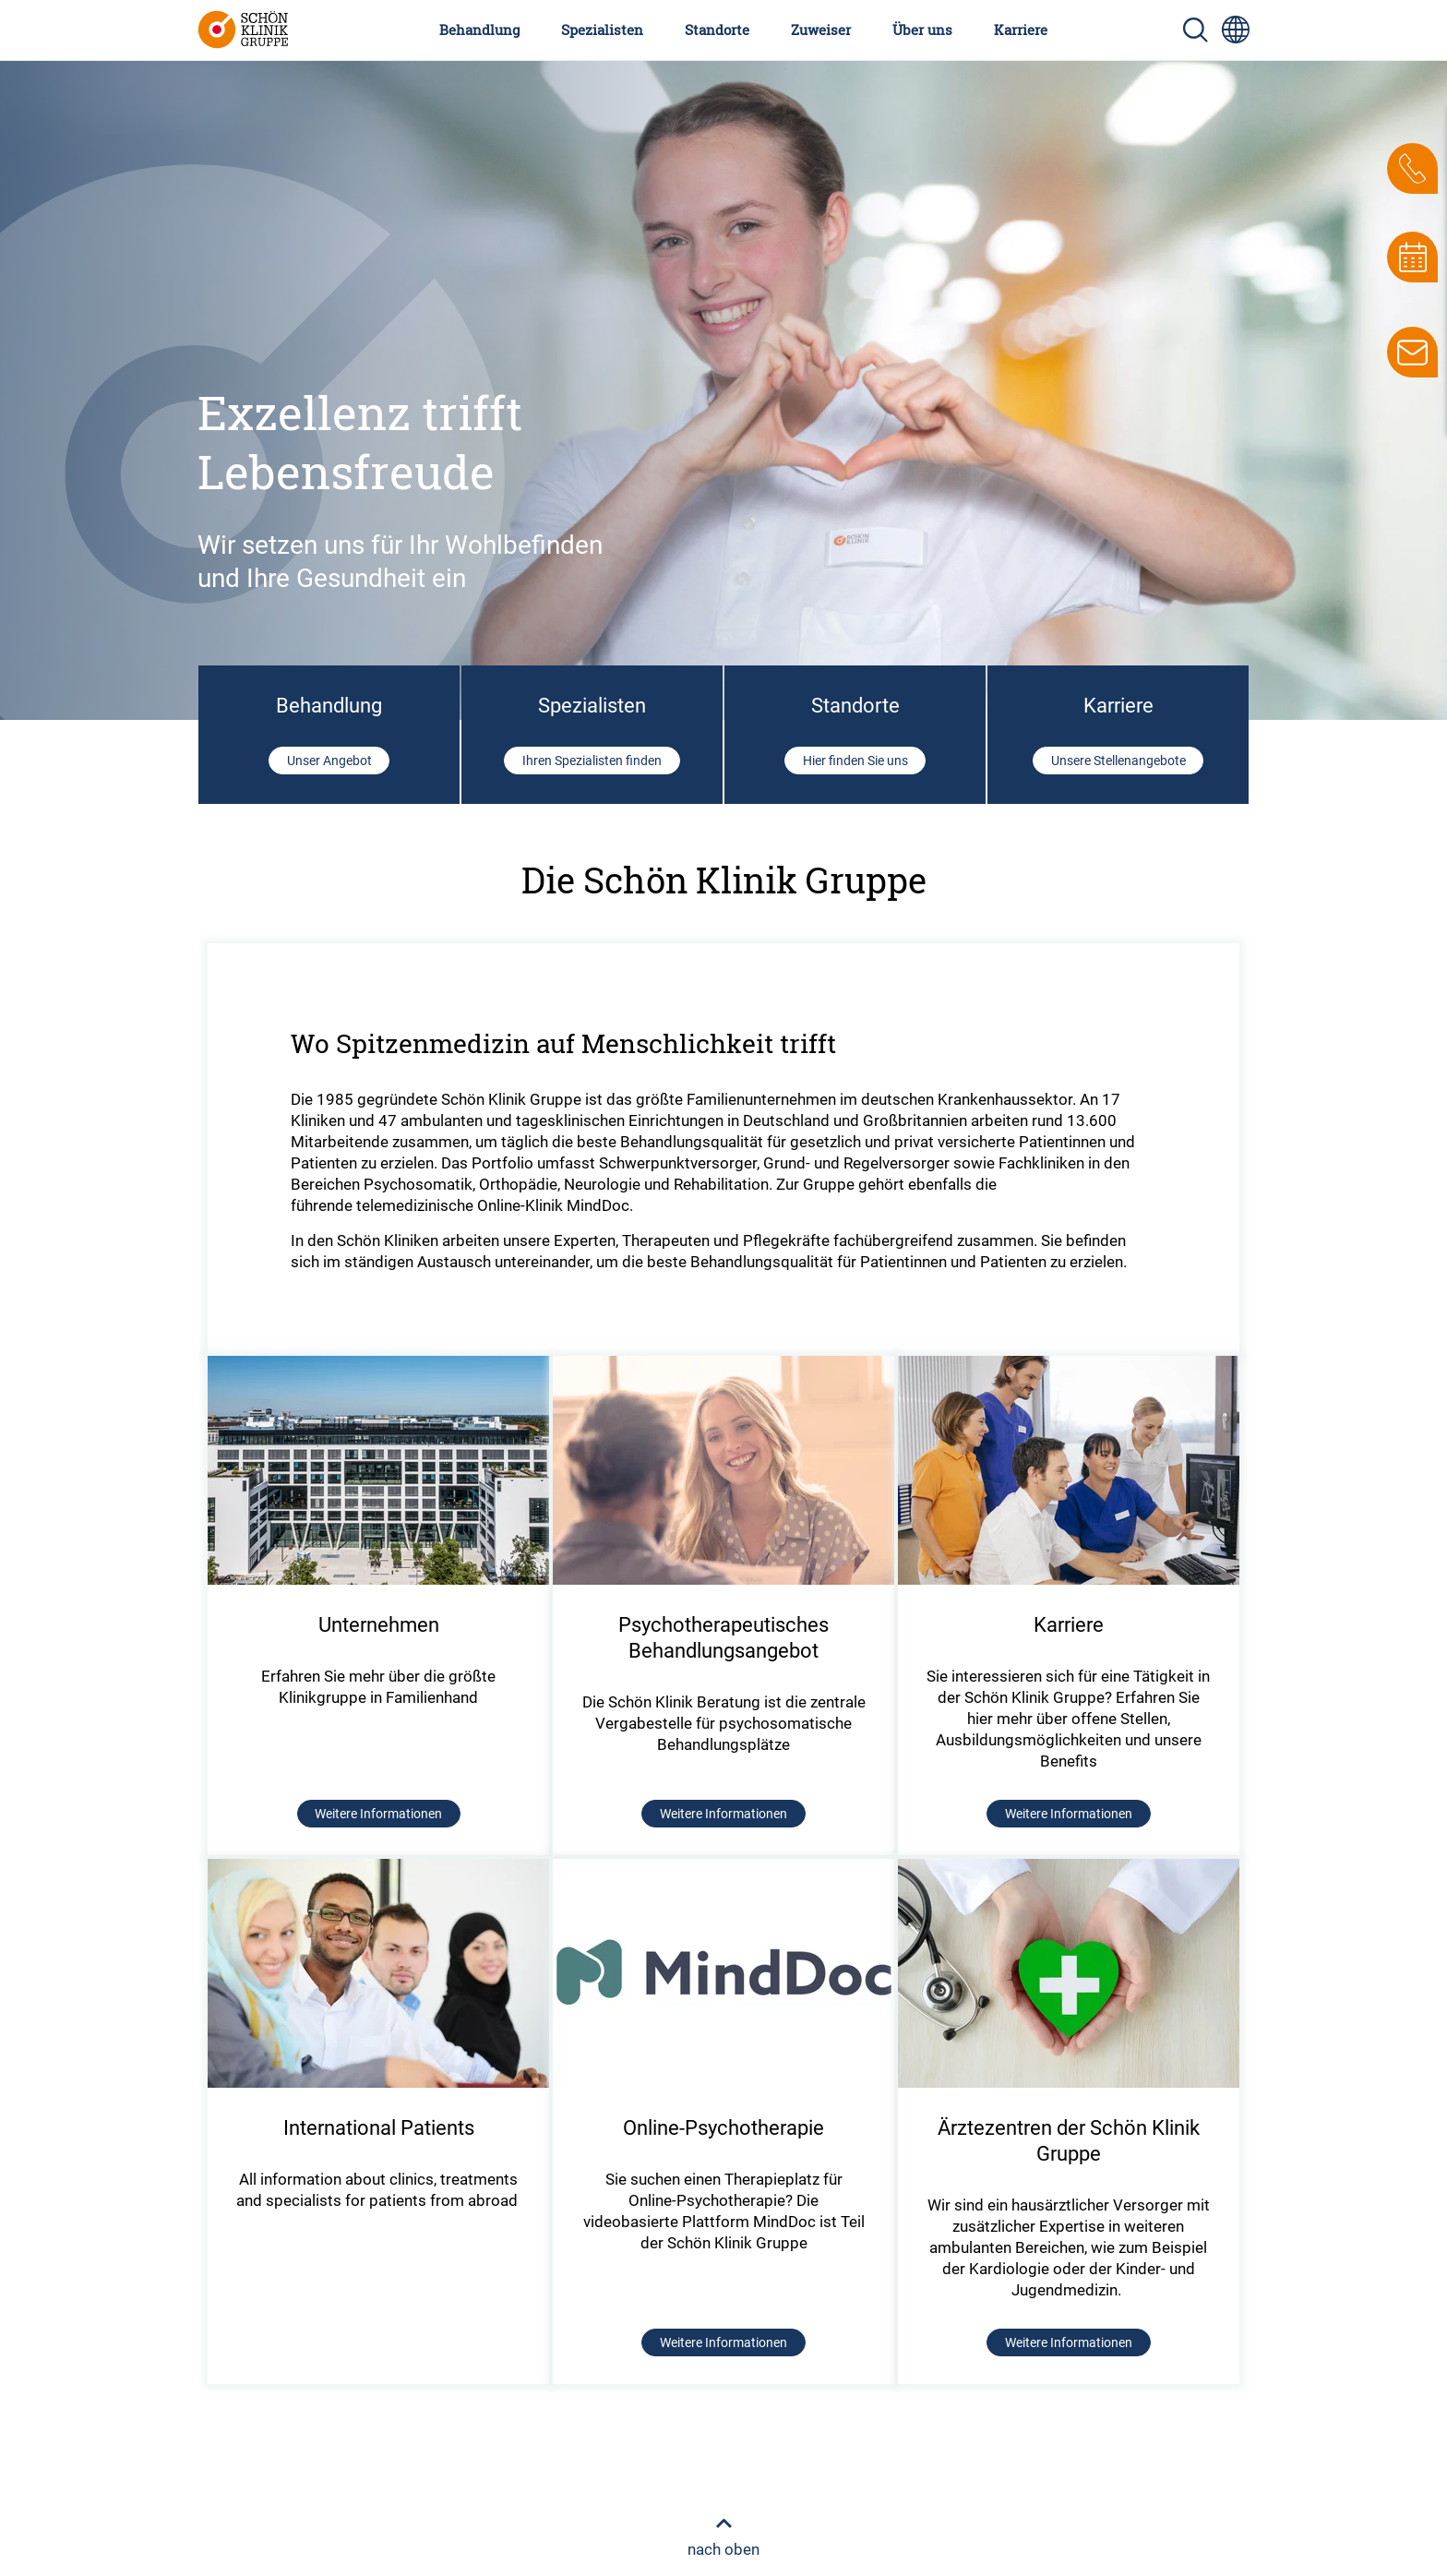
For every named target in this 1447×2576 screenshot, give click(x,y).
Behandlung (479, 29)
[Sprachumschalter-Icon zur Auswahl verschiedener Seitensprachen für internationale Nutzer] (1236, 29)
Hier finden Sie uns (855, 760)
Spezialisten (602, 29)
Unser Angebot (329, 760)
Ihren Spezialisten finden (592, 760)
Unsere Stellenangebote (1118, 760)
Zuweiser (821, 29)
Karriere (1020, 29)
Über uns (922, 29)
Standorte (717, 29)
